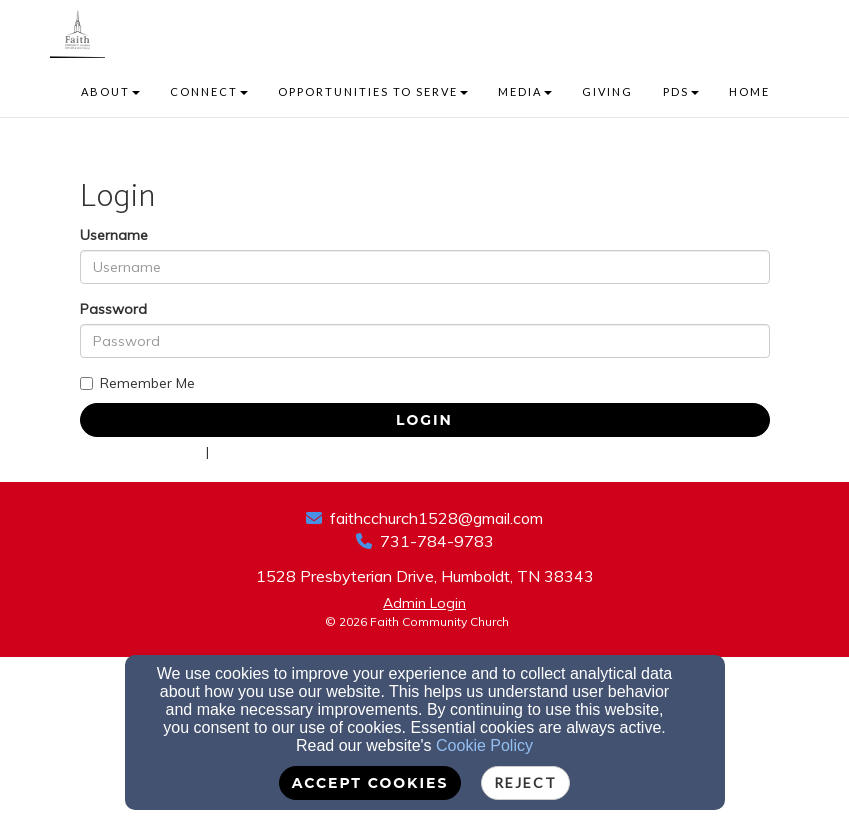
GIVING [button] (607, 91)
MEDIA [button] (525, 91)
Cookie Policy (484, 745)
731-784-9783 (437, 541)
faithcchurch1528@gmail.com (436, 518)
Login (424, 420)
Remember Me (137, 383)
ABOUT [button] (110, 91)
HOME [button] (749, 91)
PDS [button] (681, 91)
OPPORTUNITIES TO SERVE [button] (373, 91)
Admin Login (424, 603)
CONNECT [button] (209, 91)
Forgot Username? (274, 452)
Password (113, 309)
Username (114, 235)
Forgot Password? (141, 452)
